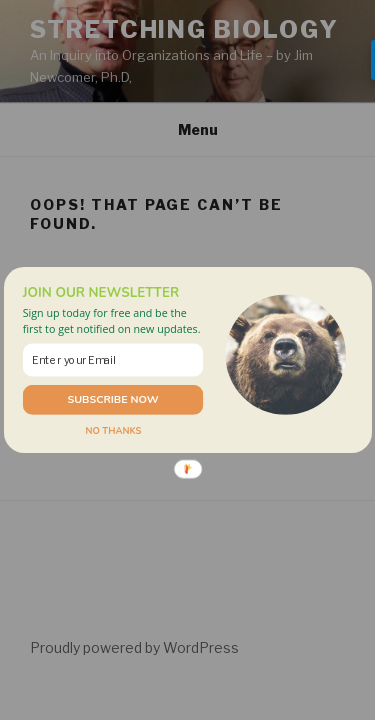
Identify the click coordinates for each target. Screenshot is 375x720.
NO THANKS (113, 430)
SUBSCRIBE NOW (112, 399)
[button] (112, 321)
